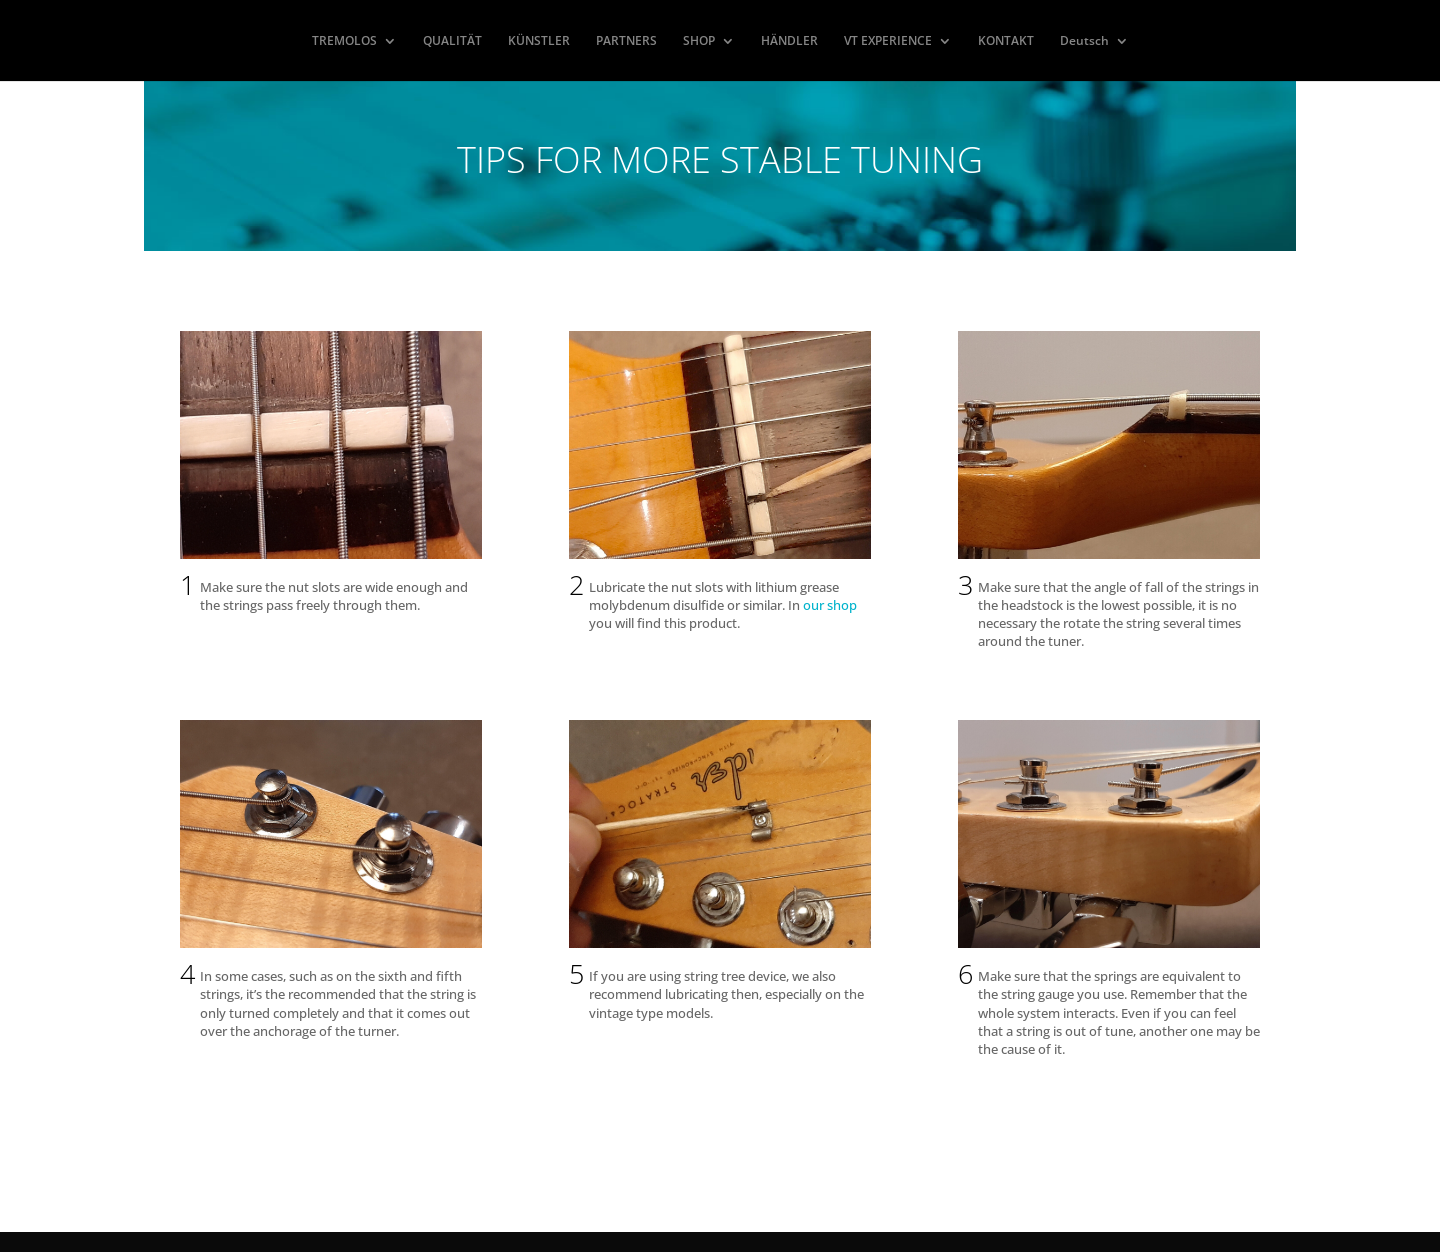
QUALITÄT (452, 41)
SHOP (699, 41)
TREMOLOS (344, 41)
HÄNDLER (789, 41)
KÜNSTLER (539, 41)
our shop (830, 605)
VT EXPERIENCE (888, 41)
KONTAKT (1006, 41)
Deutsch (1084, 41)
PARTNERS (626, 41)
